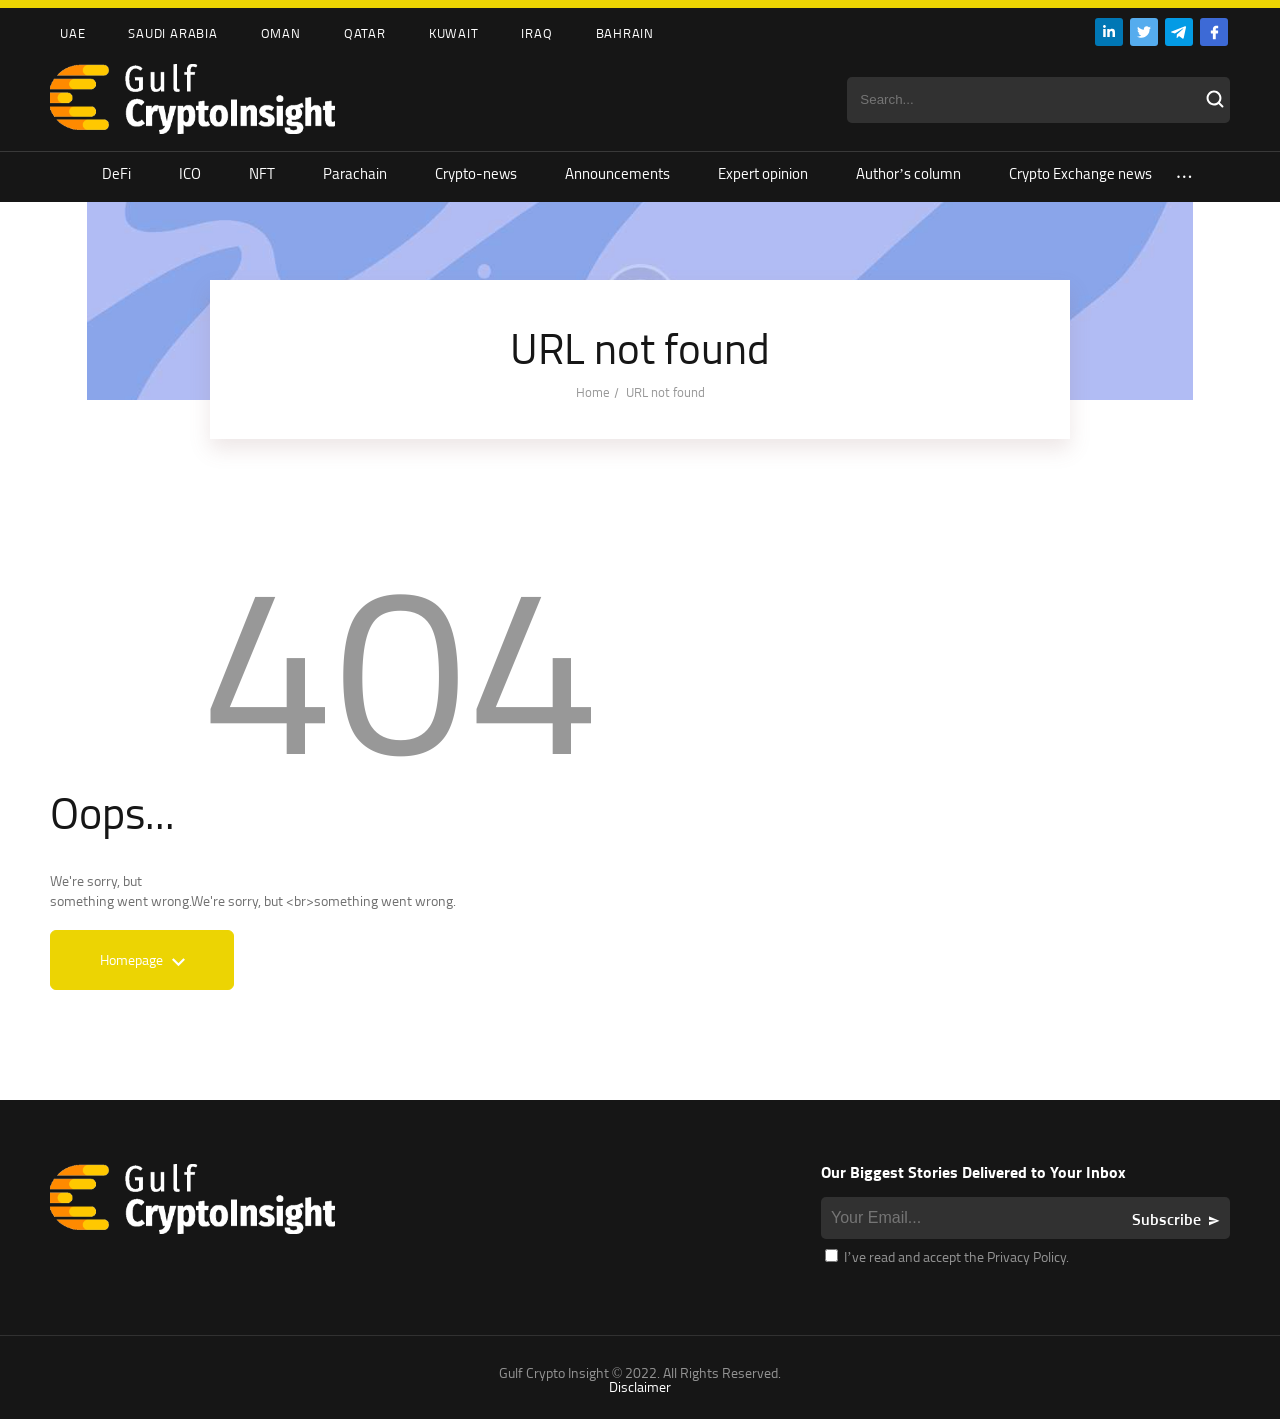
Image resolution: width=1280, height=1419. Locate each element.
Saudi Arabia (172, 33)
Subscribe (1166, 1219)
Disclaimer (640, 1386)
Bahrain (625, 33)
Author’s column (908, 173)
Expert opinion (763, 173)
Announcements (617, 173)
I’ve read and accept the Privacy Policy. (947, 1256)
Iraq (536, 33)
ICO (190, 173)
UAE (72, 33)
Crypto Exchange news (1080, 173)
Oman (281, 33)
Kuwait (454, 33)
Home (593, 392)
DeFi (116, 173)
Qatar (365, 33)
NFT (262, 173)
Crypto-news (476, 173)
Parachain (355, 173)
